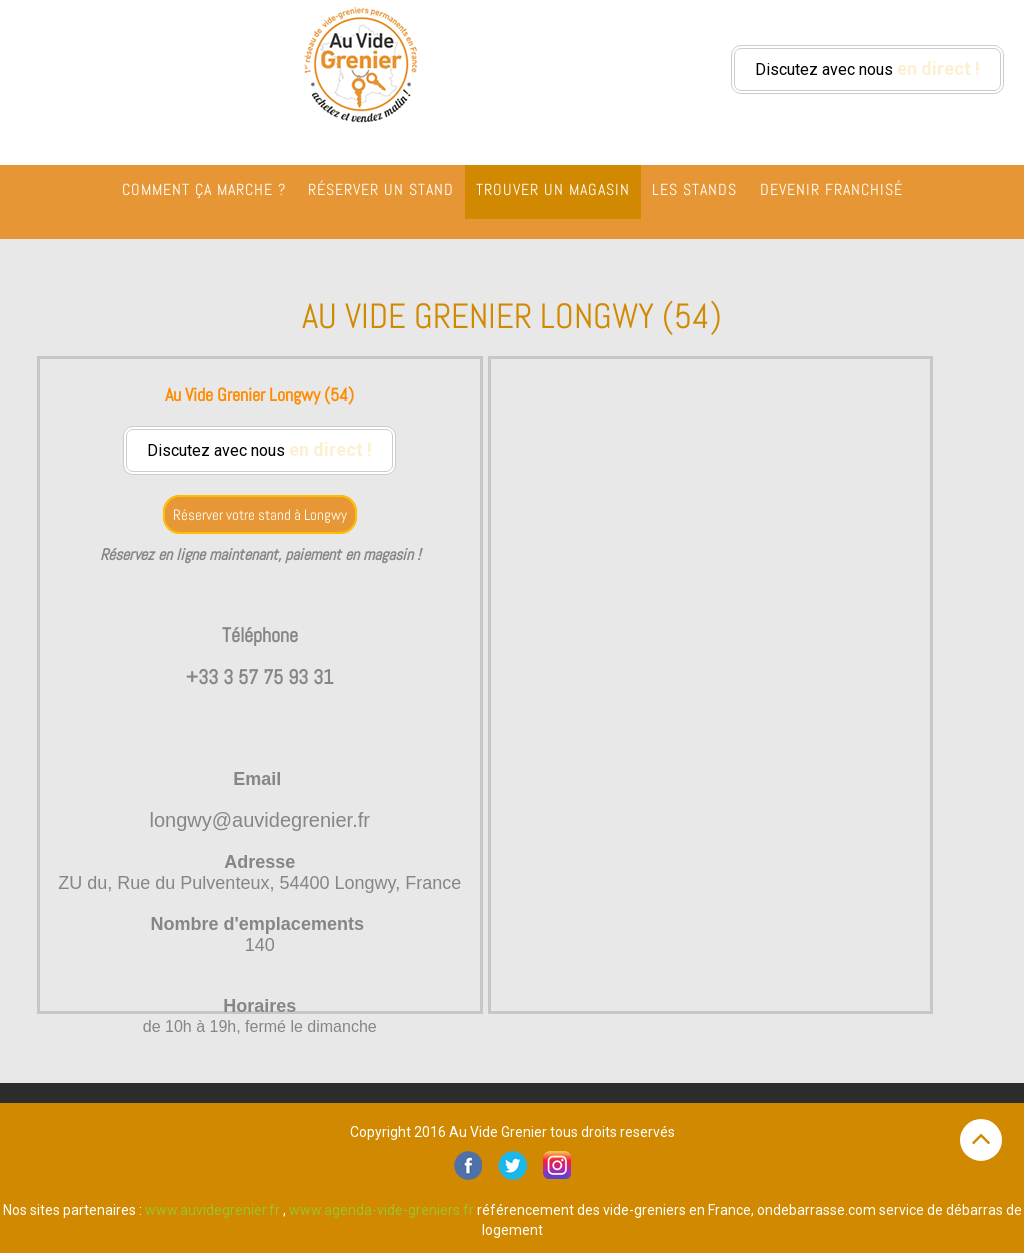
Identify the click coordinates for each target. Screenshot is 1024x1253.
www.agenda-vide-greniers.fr (381, 1210)
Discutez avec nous (867, 68)
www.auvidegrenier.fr (212, 1210)
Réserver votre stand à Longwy (260, 514)
